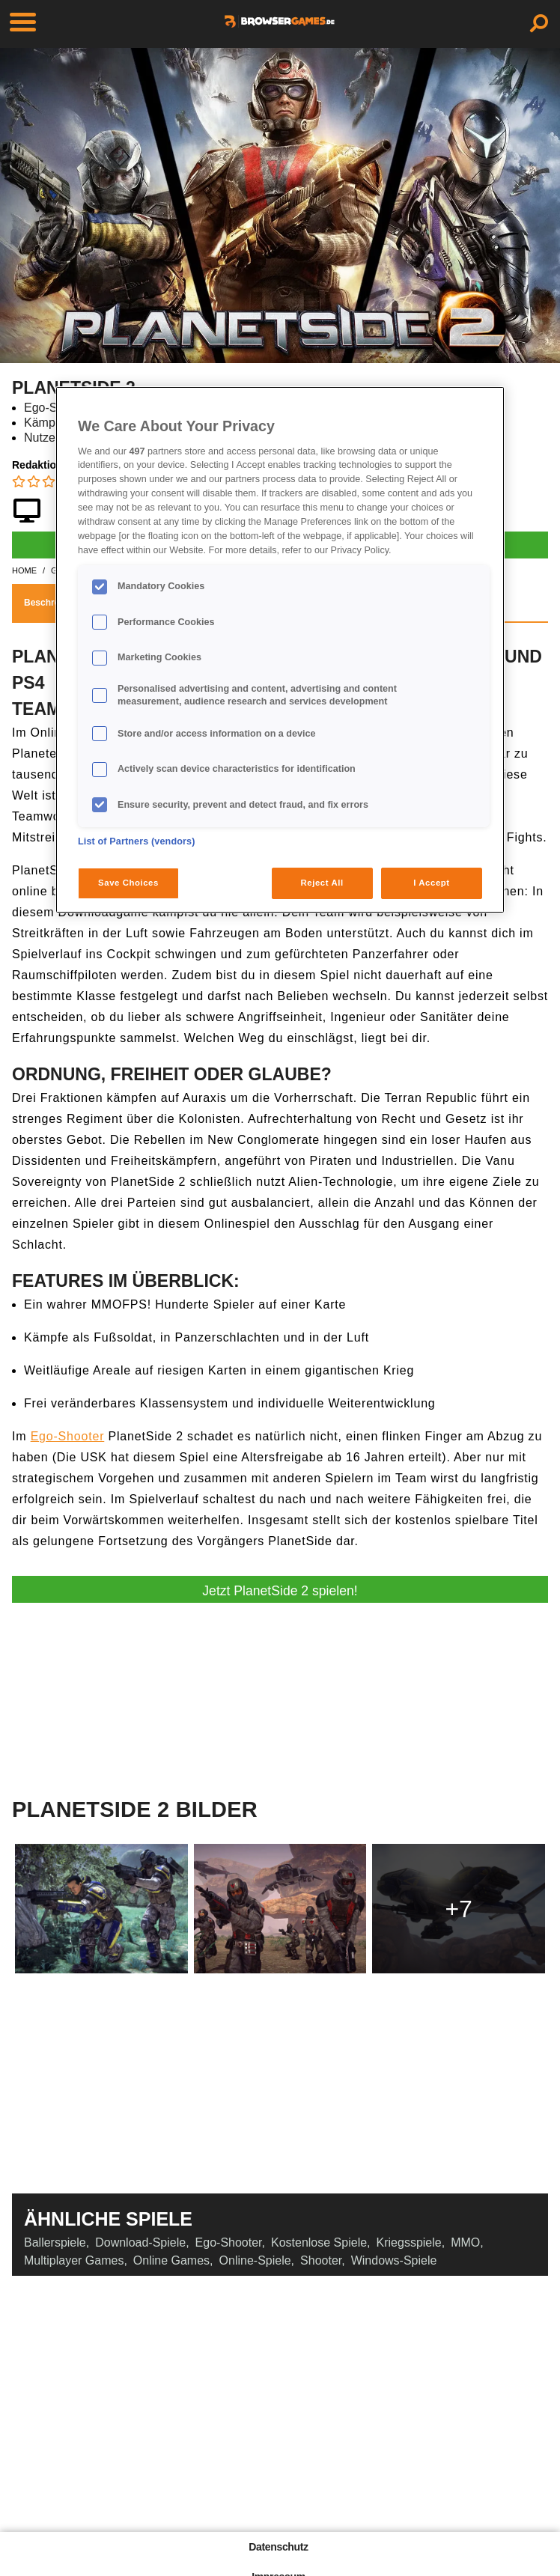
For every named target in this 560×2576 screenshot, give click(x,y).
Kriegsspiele (409, 2242)
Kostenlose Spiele (319, 2242)
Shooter (320, 2260)
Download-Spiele (140, 2242)
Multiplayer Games (74, 2260)
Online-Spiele (255, 2260)
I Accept (431, 882)
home (24, 570)
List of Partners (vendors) (136, 841)
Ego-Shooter (68, 1436)
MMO (465, 2242)
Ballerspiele (55, 2242)
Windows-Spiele (394, 2260)
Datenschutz (278, 2547)
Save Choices (128, 882)
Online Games (171, 2260)
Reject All (322, 882)
